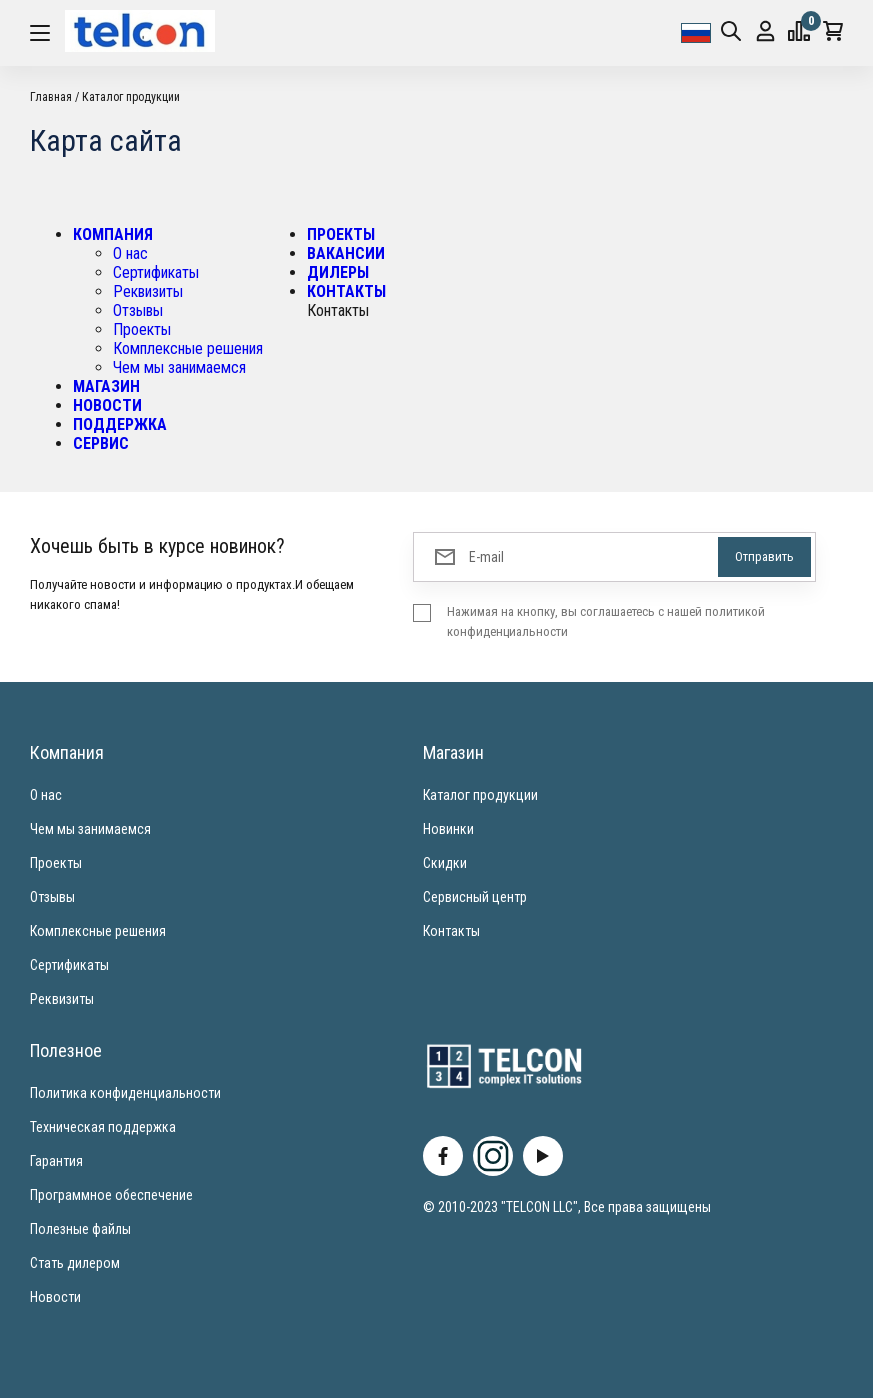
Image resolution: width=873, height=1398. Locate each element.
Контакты (451, 931)
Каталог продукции (131, 97)
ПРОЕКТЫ (341, 234)
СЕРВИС (101, 443)
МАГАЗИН (106, 386)
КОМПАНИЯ (113, 234)
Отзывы (138, 310)
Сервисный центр (475, 897)
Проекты (142, 329)
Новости (55, 1297)
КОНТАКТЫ (346, 291)
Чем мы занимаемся (179, 367)
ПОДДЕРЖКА (120, 424)
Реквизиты (148, 291)
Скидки (445, 863)
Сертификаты (156, 272)
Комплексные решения (188, 348)
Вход (765, 31)
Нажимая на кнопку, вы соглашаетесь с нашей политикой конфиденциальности (606, 621)
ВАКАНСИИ (346, 253)
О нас (130, 253)
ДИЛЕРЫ (338, 272)
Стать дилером (75, 1263)
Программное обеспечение (111, 1195)
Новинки (448, 829)
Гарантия (56, 1161)
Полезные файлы (80, 1229)
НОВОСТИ (107, 405)
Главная (51, 97)
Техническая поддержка (103, 1127)
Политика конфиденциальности (125, 1093)
